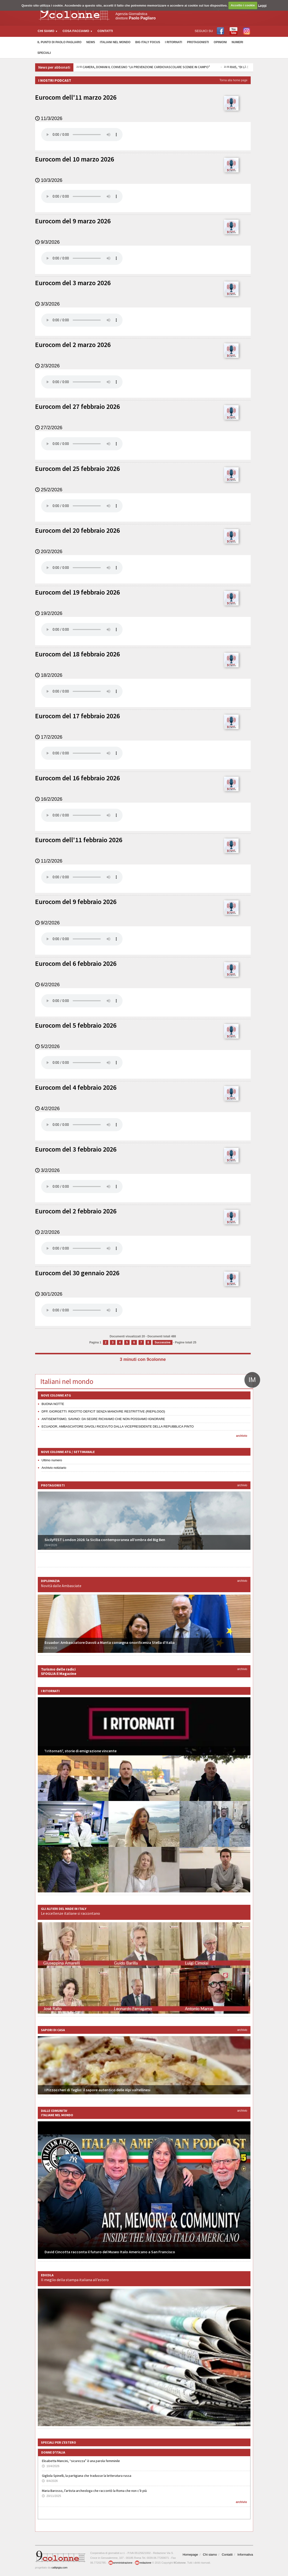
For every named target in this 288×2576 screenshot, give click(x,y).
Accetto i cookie (243, 5)
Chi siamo (210, 2554)
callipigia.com (59, 2567)
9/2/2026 (47, 922)
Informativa (245, 2554)
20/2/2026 (48, 551)
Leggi (262, 5)
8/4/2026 (50, 2481)
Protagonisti (198, 42)
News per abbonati (54, 67)
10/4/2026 (51, 2466)
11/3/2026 (48, 118)
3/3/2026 (47, 304)
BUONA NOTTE (53, 1404)
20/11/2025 (51, 2496)
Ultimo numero (52, 1460)
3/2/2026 (47, 1170)
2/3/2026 (47, 365)
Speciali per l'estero (58, 2442)
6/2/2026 (47, 984)
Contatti (105, 31)
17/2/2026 (48, 737)
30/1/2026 (48, 1294)
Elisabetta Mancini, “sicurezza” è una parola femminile (81, 2461)
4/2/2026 (47, 1108)
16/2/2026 (48, 799)
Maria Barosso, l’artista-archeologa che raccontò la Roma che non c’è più (94, 2490)
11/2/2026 (48, 861)
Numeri (237, 42)
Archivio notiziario (54, 1468)
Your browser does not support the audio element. (82, 134)
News (90, 42)
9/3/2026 (47, 242)
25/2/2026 (48, 489)
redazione (143, 2562)
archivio (241, 1435)
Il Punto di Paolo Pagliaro (60, 42)
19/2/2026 (48, 613)
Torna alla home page (233, 80)
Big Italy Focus (147, 42)
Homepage (190, 2554)
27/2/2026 (48, 427)
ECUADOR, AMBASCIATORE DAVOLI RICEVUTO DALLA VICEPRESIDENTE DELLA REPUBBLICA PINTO (118, 1426)
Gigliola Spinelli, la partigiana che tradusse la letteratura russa (86, 2475)
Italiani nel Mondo (115, 42)
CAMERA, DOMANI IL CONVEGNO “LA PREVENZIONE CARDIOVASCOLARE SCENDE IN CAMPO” (143, 67)
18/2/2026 (48, 675)
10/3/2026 (48, 180)
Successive (162, 1342)
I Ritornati (173, 42)
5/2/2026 (47, 1046)
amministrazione (120, 2562)
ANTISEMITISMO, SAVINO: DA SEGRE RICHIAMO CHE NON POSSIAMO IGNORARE (103, 1419)
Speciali (44, 53)
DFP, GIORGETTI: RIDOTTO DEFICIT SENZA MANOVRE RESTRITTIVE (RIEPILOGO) (103, 1411)
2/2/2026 (47, 1232)
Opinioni (220, 42)
